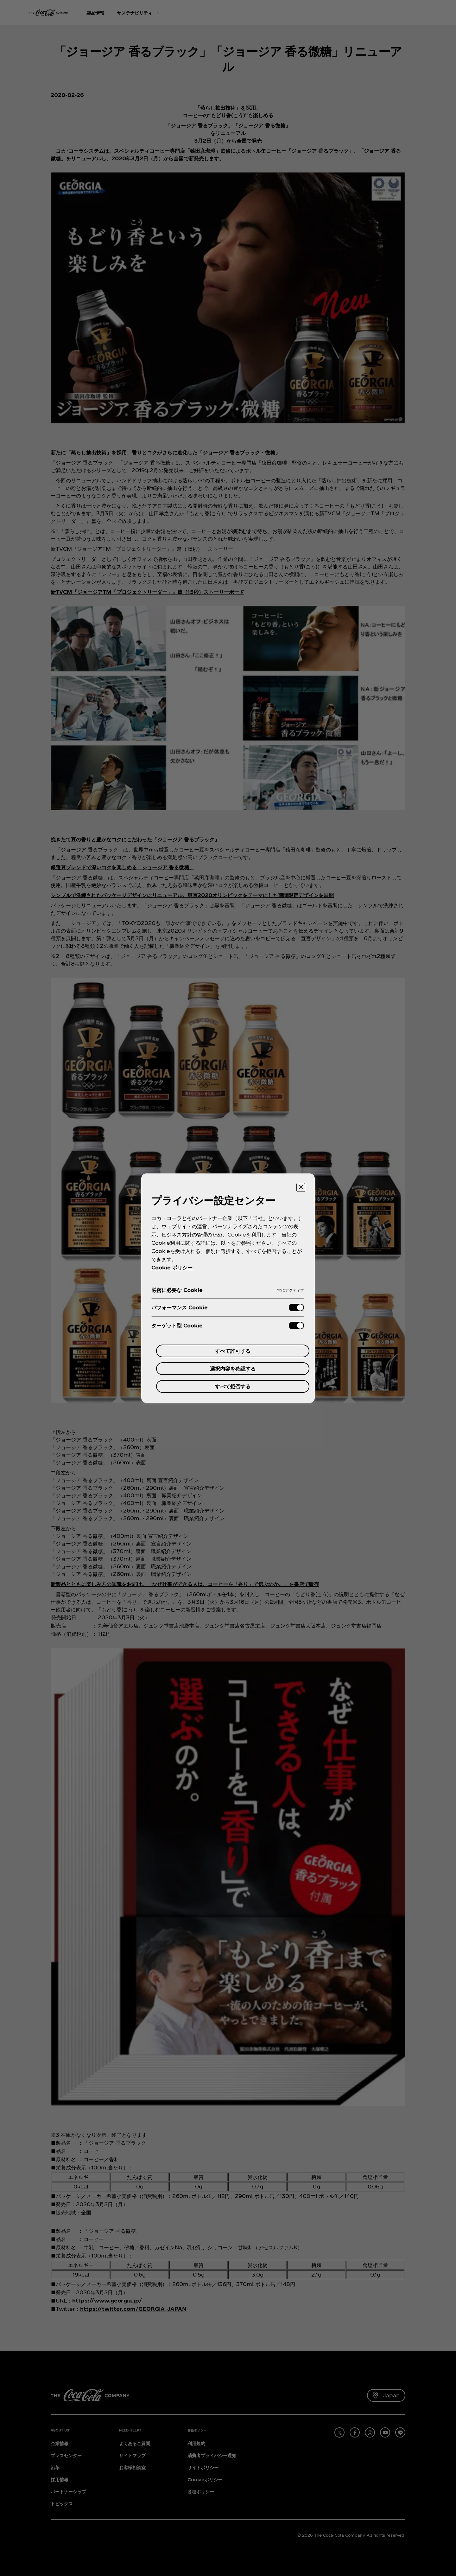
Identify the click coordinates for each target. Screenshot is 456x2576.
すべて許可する (232, 1351)
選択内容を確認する (233, 1368)
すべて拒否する (232, 1386)
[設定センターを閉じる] (301, 1187)
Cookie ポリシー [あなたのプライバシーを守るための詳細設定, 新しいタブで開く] (172, 1267)
